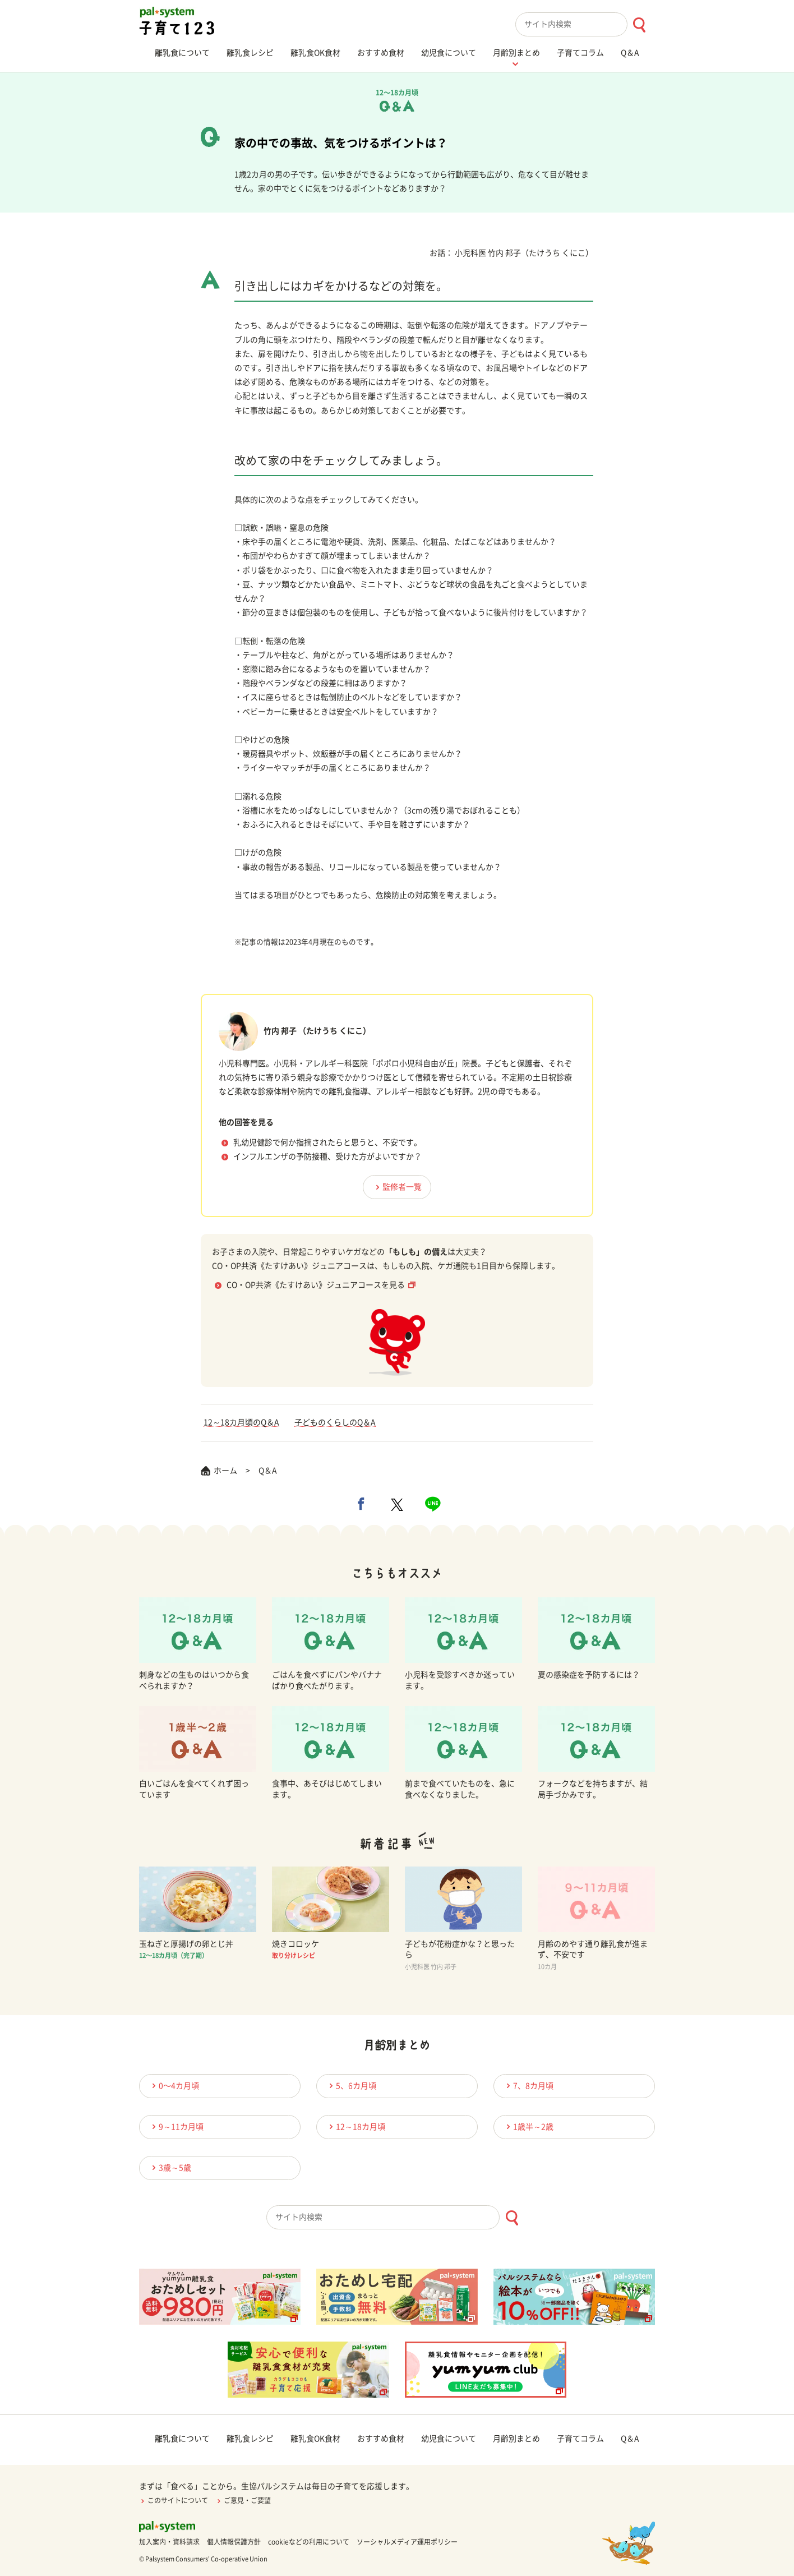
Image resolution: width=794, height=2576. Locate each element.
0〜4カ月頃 (174, 2086)
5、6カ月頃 (351, 2086)
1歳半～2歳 (528, 2126)
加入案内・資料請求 (169, 2541)
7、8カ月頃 (528, 2086)
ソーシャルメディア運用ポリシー (407, 2541)
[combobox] (585, 24)
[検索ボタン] (639, 25)
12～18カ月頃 (355, 2126)
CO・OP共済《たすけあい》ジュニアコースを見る (316, 1285)
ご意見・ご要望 (243, 2500)
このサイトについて (173, 2500)
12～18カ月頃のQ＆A (241, 1422)
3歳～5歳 (170, 2167)
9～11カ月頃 (176, 2126)
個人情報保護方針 (234, 2541)
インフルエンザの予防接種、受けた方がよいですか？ (327, 1156)
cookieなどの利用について (308, 2541)
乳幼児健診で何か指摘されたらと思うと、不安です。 (327, 1142)
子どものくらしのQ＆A (335, 1422)
